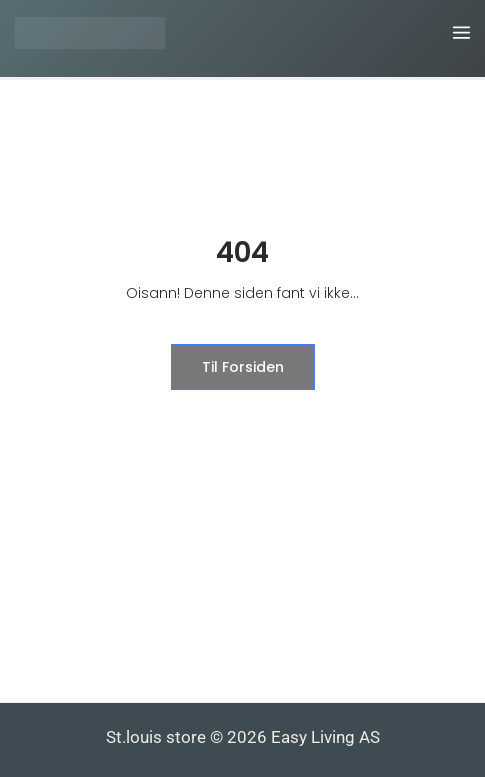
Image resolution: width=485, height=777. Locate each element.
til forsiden (243, 367)
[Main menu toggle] (462, 33)
